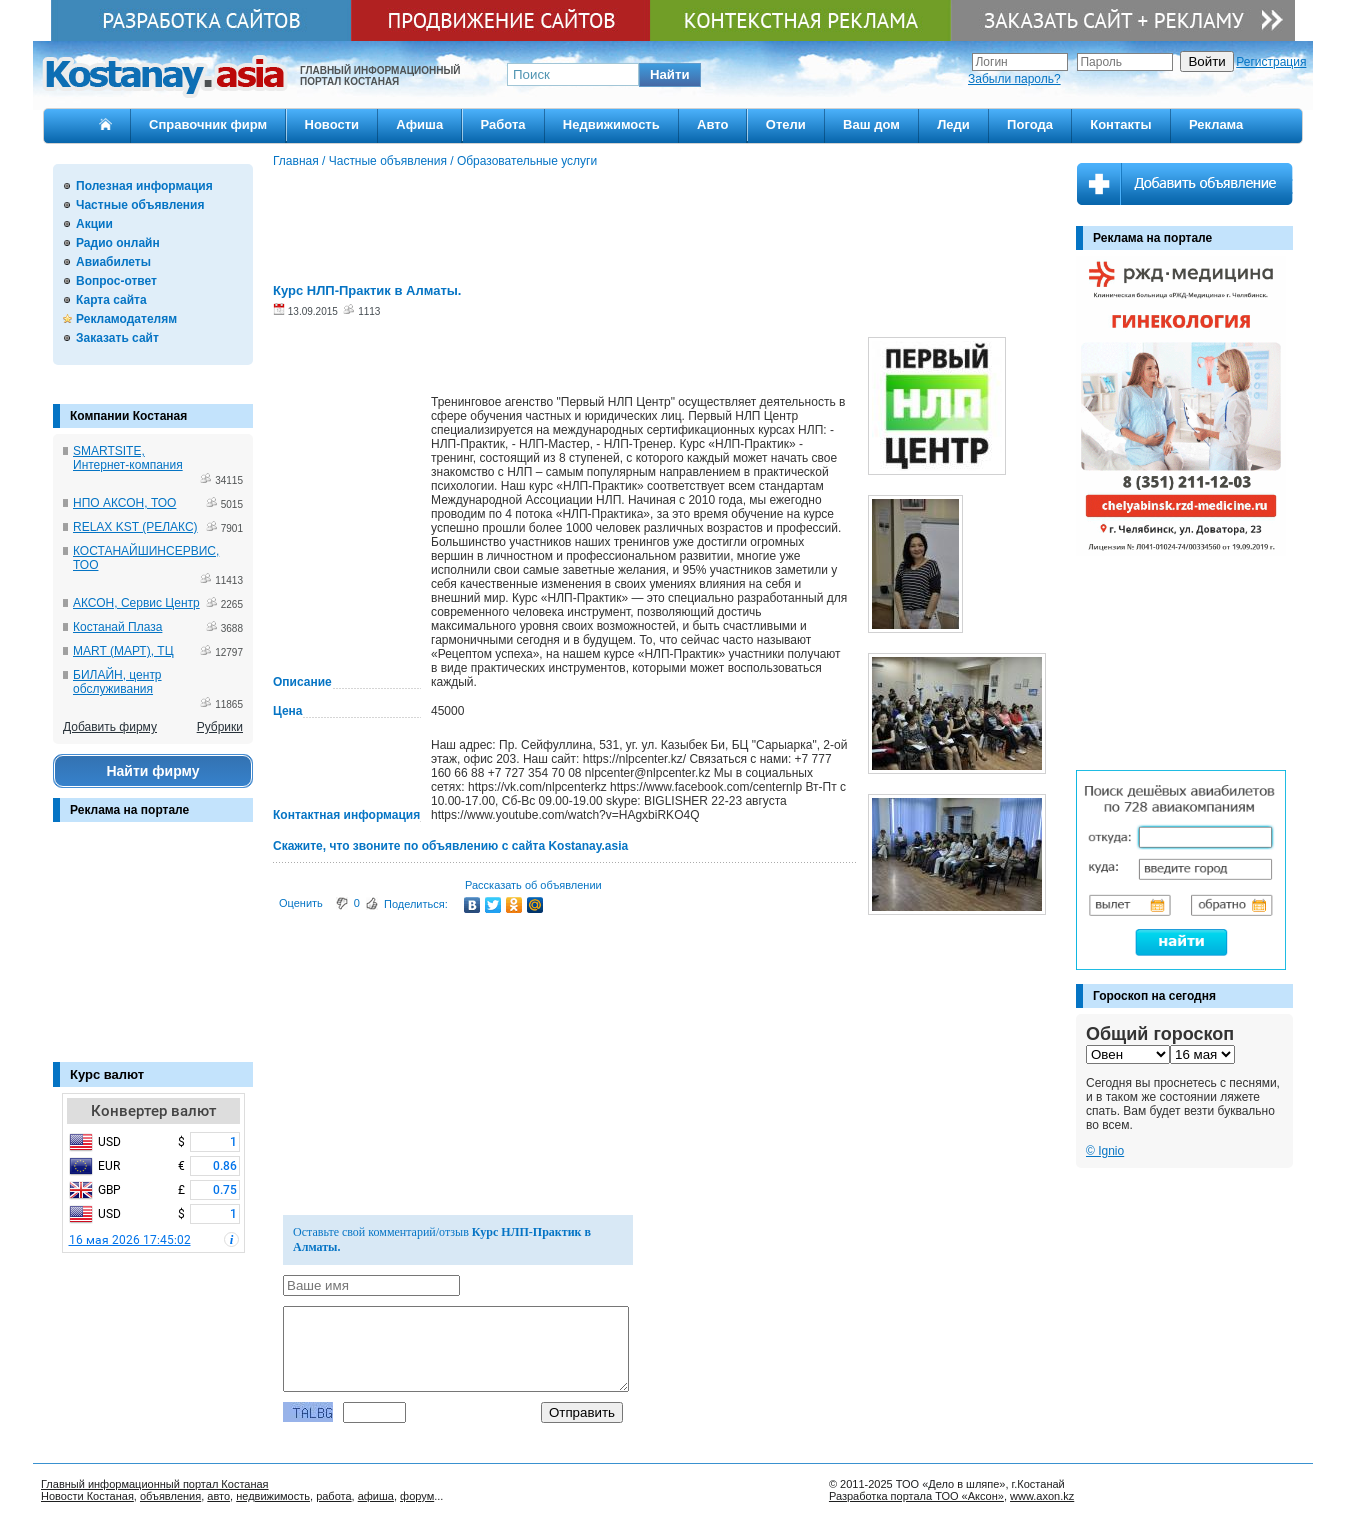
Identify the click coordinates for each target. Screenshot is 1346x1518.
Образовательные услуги (527, 161)
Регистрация (1271, 62)
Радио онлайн (118, 243)
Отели (786, 124)
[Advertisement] (153, 952)
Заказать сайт (117, 338)
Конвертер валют (153, 1111)
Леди (953, 124)
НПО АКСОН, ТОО (124, 503)
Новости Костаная (87, 1496)
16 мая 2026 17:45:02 (130, 1240)
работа (333, 1496)
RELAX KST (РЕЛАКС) (135, 527)
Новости (332, 124)
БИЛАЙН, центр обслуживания (117, 682)
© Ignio (1105, 1151)
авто (218, 1496)
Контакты (1120, 124)
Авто (712, 124)
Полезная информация (144, 186)
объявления (170, 1496)
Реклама (1216, 124)
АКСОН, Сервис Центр (136, 603)
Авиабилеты (113, 262)
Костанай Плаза (117, 627)
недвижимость (273, 1496)
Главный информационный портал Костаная (155, 1484)
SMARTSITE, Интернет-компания (128, 458)
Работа (503, 124)
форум (417, 1496)
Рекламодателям (126, 319)
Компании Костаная (128, 416)
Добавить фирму (110, 727)
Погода (1030, 124)
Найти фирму (152, 771)
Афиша (419, 124)
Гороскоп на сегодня (1154, 996)
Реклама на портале (129, 810)
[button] (670, 75)
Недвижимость (611, 124)
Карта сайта (111, 300)
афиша (376, 1496)
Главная (296, 161)
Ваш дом (871, 124)
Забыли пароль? (1014, 79)
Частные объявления (140, 205)
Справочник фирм (208, 124)
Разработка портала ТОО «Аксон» (916, 1496)
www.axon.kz (1042, 1496)
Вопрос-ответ (116, 281)
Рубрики (220, 727)
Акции (94, 224)
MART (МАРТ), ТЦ (123, 651)
